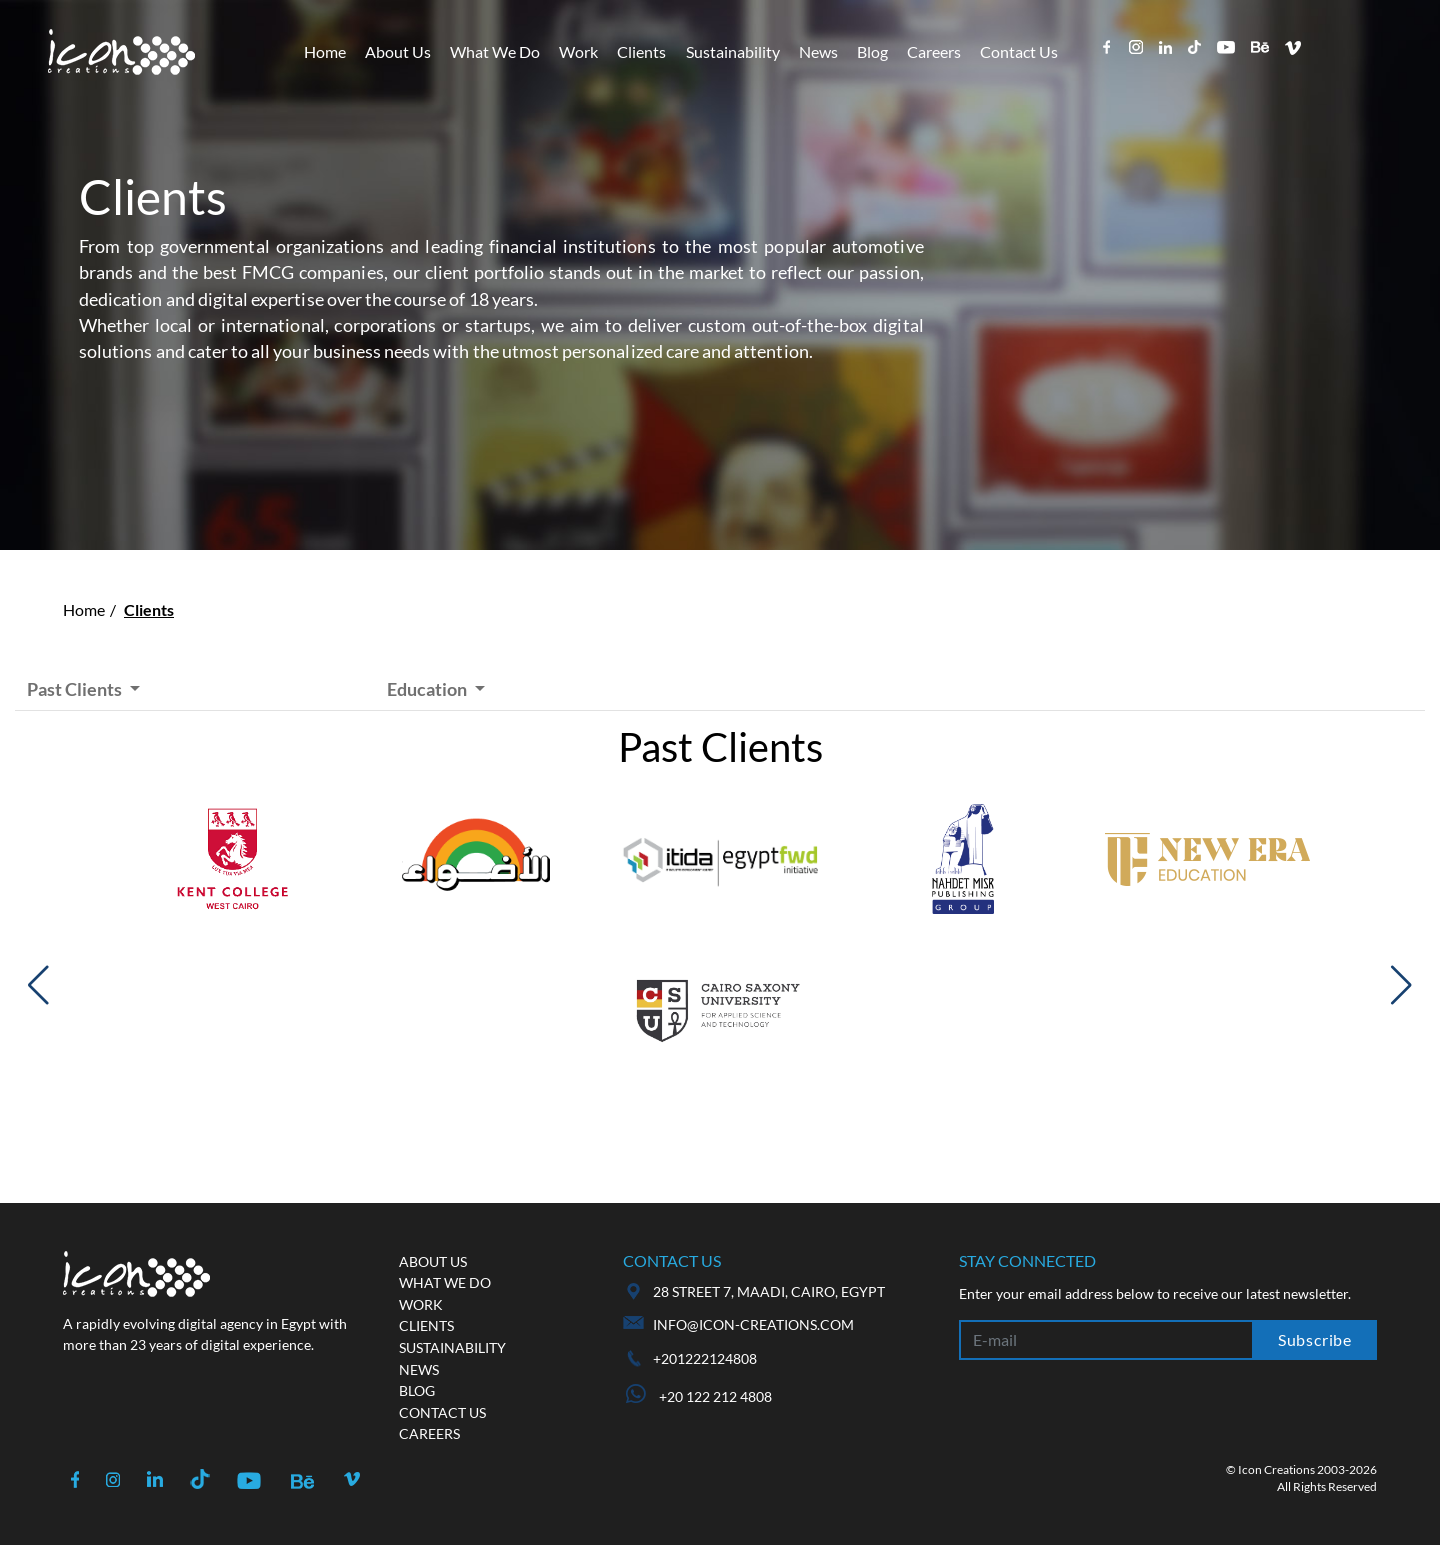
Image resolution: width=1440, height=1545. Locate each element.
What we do (445, 1282)
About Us (398, 51)
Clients (641, 51)
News (818, 51)
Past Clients (76, 689)
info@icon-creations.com (753, 1324)
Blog (872, 51)
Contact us (442, 1412)
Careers (934, 51)
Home (325, 51)
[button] (38, 985)
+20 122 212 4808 (699, 1396)
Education (428, 689)
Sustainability (733, 51)
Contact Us (1019, 51)
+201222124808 (705, 1358)
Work (578, 51)
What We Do (495, 51)
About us (433, 1261)
